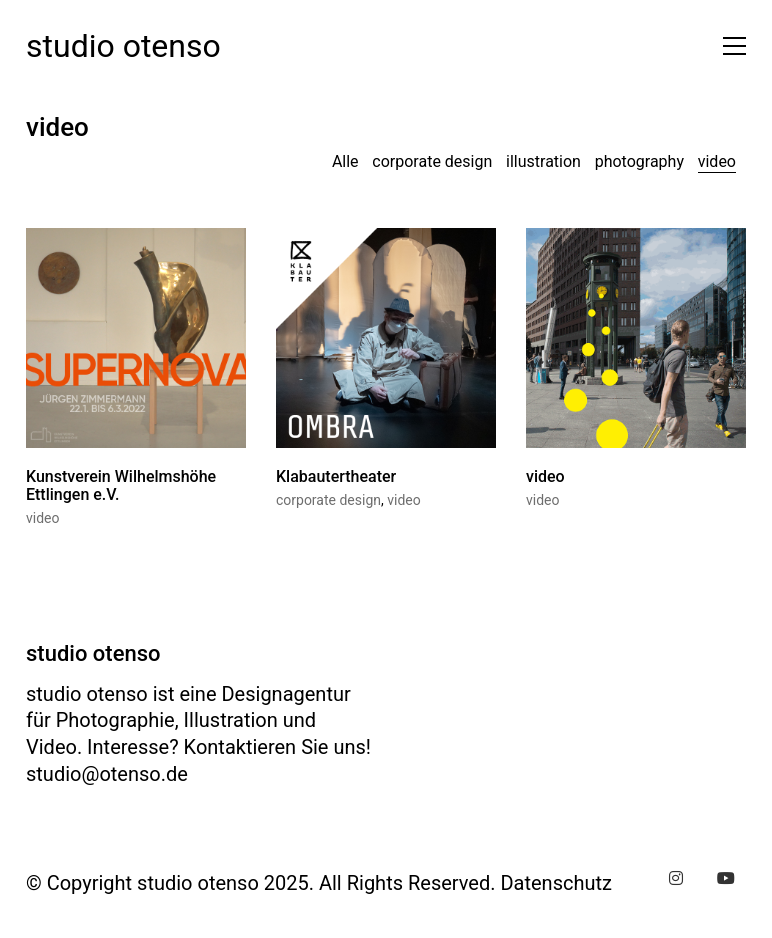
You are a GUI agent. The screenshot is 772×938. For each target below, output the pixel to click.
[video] (636, 340)
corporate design (432, 161)
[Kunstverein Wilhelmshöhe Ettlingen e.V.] (136, 340)
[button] (729, 46)
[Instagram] (676, 878)
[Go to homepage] (123, 46)
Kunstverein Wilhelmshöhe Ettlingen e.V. (121, 487)
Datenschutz (556, 883)
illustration (543, 161)
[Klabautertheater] (386, 340)
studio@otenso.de (107, 774)
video (717, 161)
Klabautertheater (336, 479)
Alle (345, 161)
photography (639, 161)
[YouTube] (726, 878)
